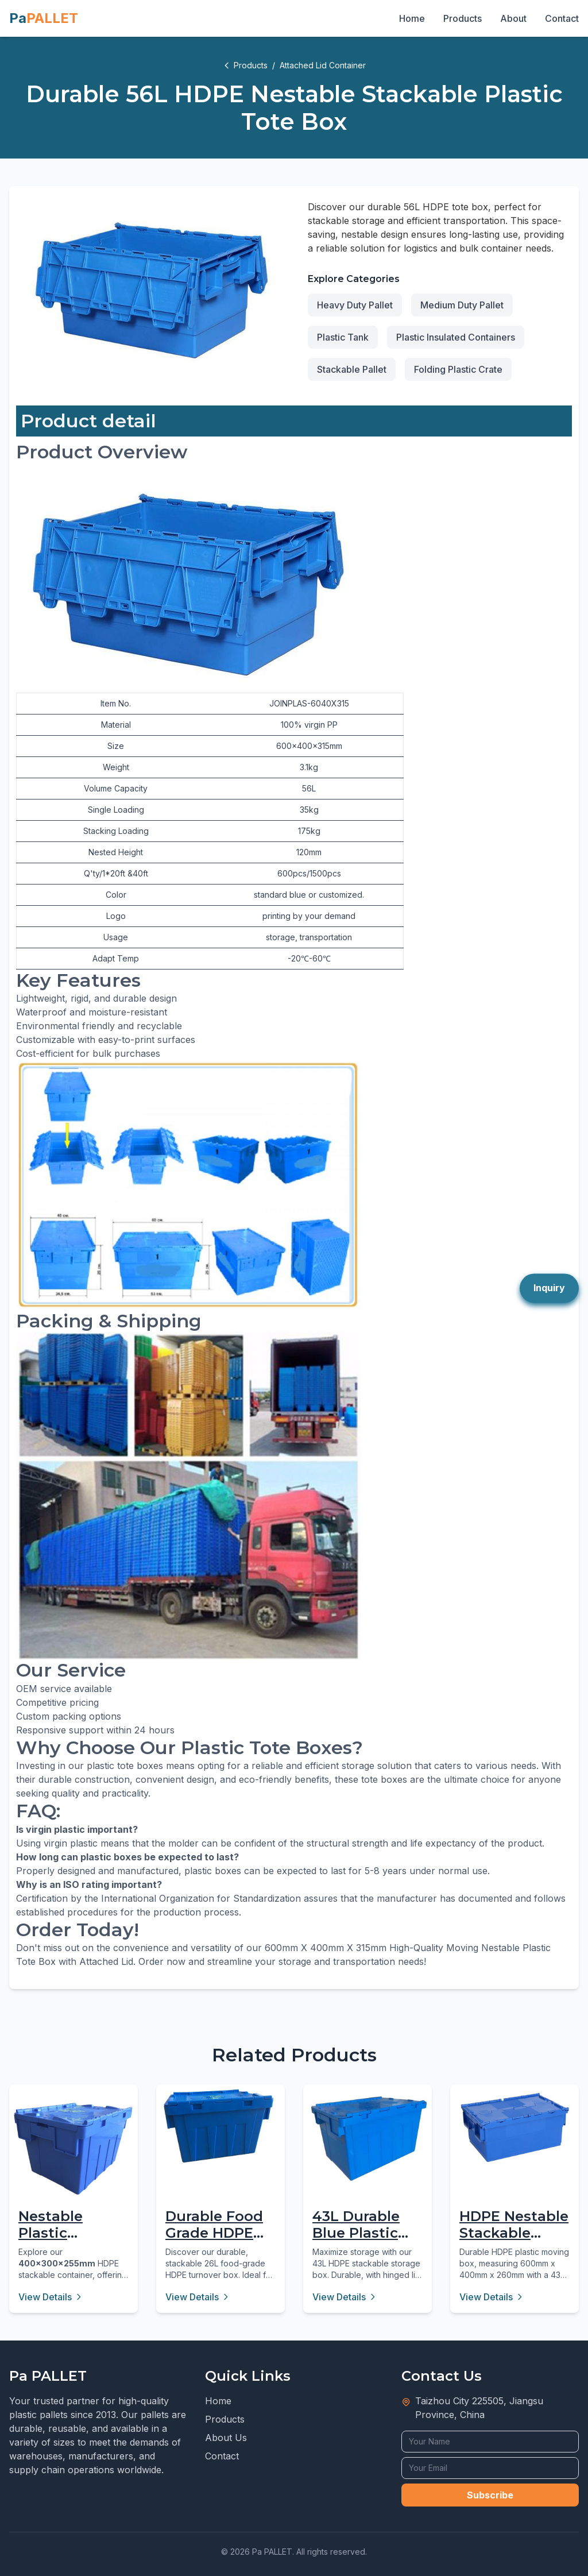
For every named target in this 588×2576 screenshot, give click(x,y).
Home (412, 18)
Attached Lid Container (323, 65)
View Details (50, 2297)
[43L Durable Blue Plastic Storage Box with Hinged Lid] (367, 2138)
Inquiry (549, 1288)
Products (462, 18)
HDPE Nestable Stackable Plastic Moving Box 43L (513, 2241)
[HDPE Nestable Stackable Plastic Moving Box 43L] (514, 2127)
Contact (562, 18)
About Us (226, 2437)
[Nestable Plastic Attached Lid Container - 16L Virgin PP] (73, 2148)
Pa (43, 18)
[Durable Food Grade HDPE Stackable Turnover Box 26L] (220, 2125)
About (513, 18)
